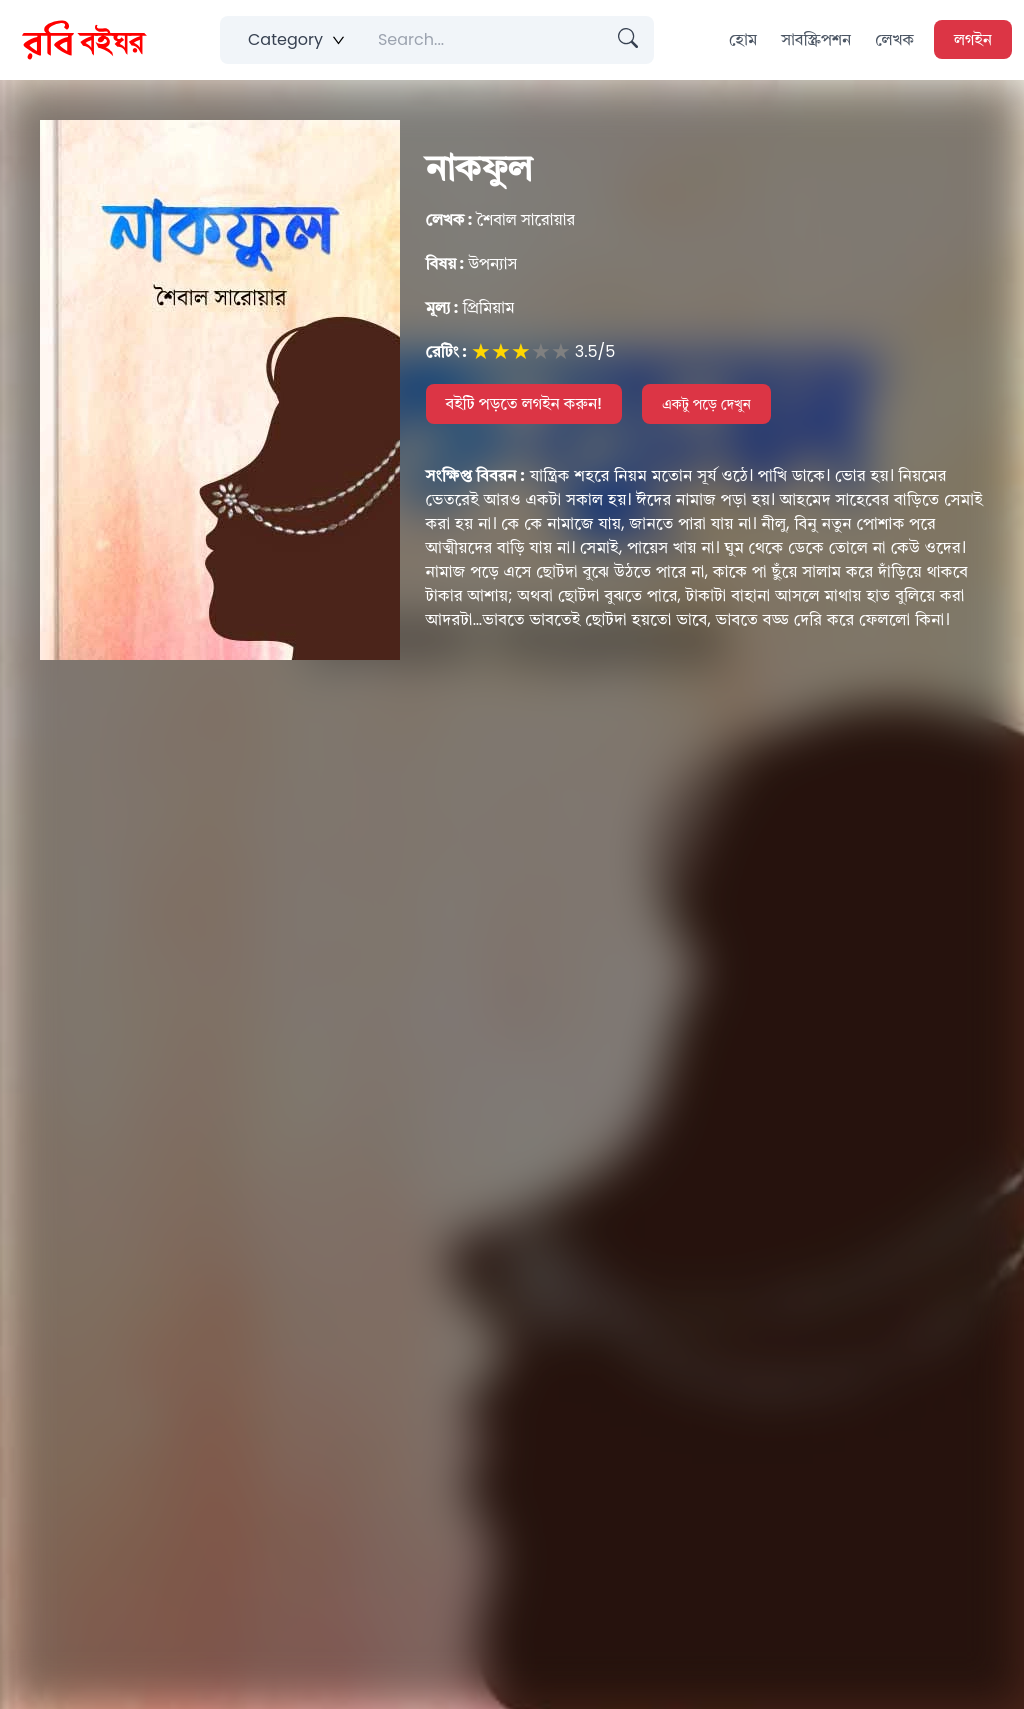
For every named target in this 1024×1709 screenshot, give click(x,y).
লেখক (894, 39)
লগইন (973, 39)
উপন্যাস (472, 263)
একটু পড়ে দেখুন (706, 404)
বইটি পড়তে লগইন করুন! (524, 403)
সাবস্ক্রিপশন (816, 39)
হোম (743, 39)
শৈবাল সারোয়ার (500, 219)
